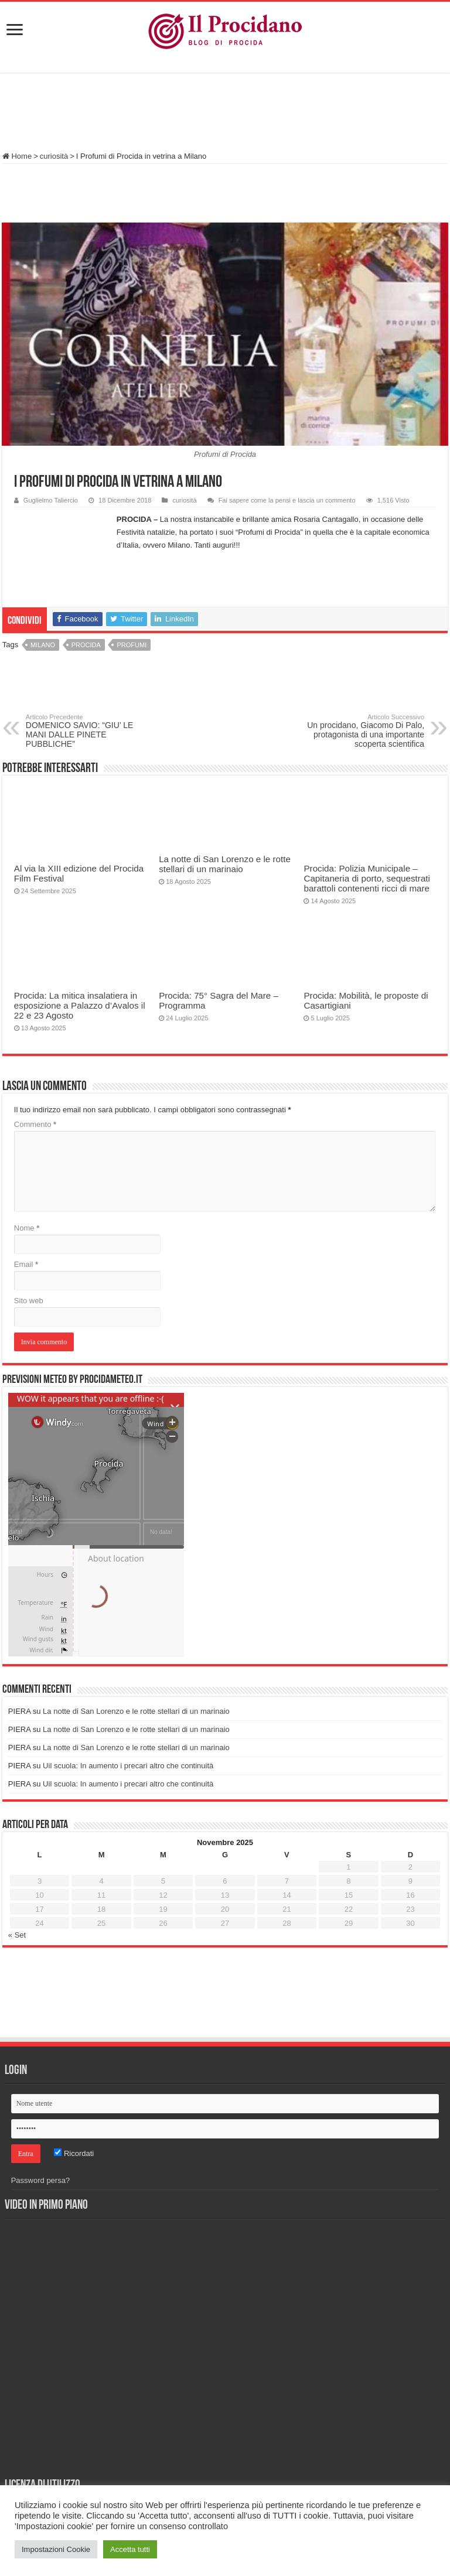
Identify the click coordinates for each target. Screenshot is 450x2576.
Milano (42, 644)
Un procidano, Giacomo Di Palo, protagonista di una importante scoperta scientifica (364, 731)
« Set (17, 1935)
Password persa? (40, 2180)
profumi (131, 644)
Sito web (28, 1300)
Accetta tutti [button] (130, 2549)
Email (26, 1264)
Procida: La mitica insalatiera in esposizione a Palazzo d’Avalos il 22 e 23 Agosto (79, 1005)
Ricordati (74, 2153)
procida (86, 644)
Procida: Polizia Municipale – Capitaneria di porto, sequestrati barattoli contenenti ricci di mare (367, 878)
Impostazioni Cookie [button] (56, 2549)
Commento (35, 1124)
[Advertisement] (225, 113)
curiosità (54, 156)
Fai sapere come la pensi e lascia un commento (287, 500)
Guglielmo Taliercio (50, 500)
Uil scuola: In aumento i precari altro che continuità (128, 1765)
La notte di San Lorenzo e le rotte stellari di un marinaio (225, 864)
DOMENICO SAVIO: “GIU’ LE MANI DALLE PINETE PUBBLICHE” (86, 731)
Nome (26, 1228)
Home (17, 156)
